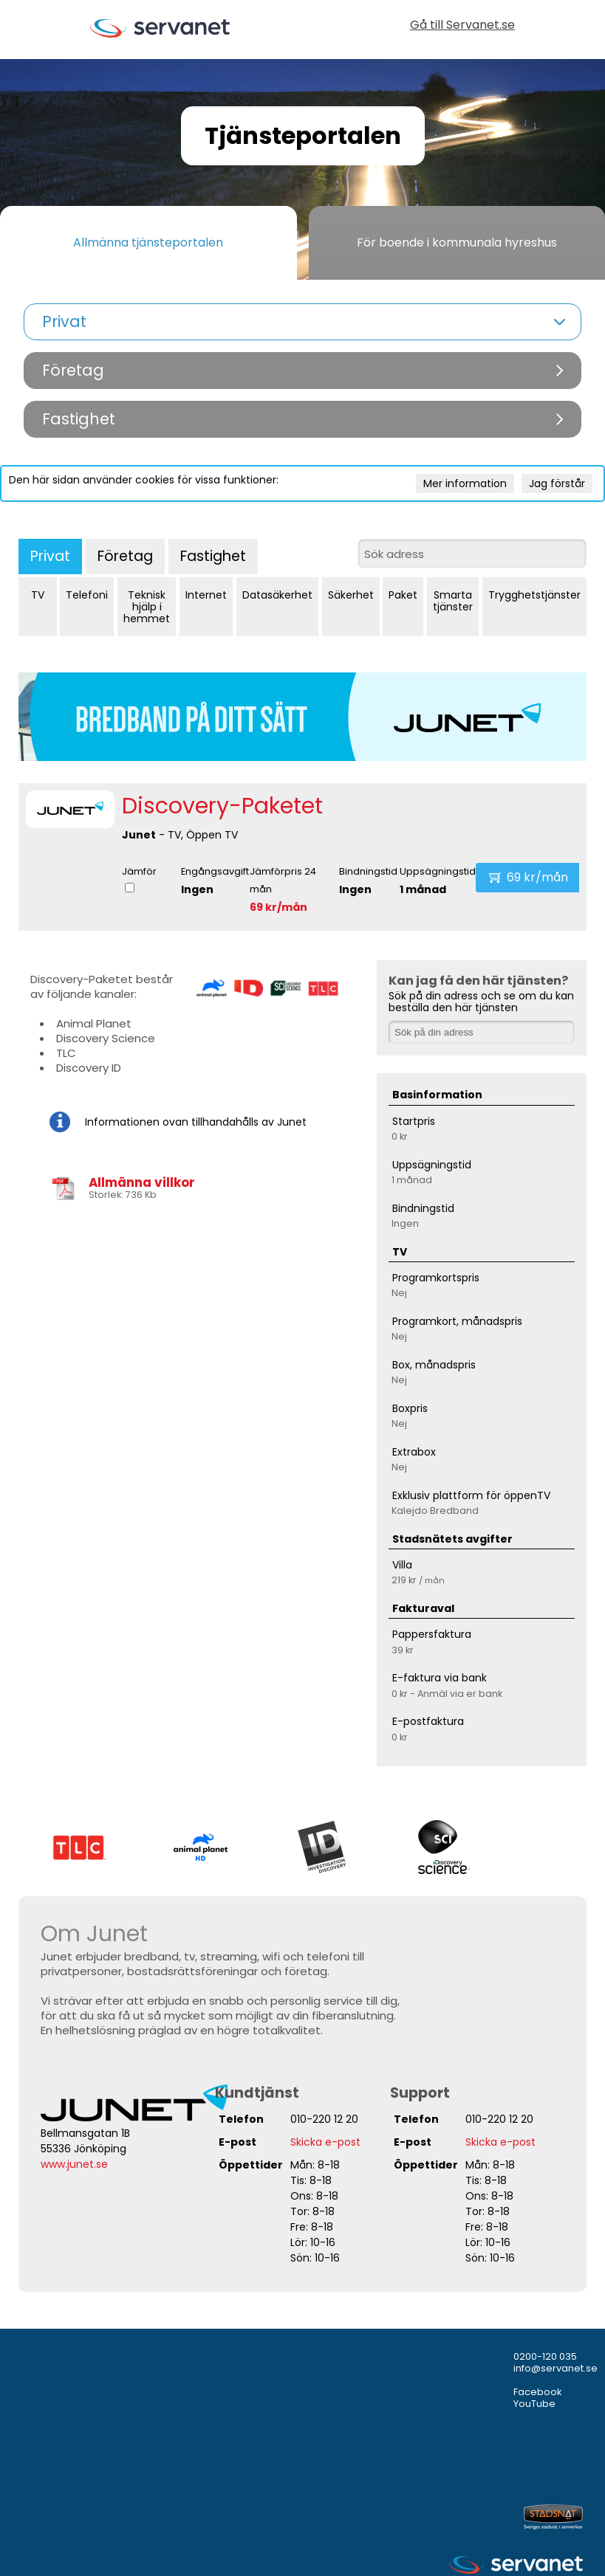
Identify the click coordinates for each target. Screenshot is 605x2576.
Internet (206, 595)
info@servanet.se (555, 2368)
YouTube (534, 2404)
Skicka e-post (325, 2142)
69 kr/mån (278, 907)
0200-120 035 (545, 2356)
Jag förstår (557, 483)
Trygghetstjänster (534, 595)
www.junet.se (74, 2164)
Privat (50, 556)
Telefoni (87, 595)
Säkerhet (351, 595)
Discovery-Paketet (222, 806)
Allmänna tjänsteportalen (148, 242)
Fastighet (213, 556)
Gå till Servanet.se (462, 26)
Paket (403, 595)
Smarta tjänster (453, 601)
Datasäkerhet (277, 595)
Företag (125, 556)
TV (37, 595)
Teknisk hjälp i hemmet (146, 607)
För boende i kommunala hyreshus (457, 242)
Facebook (537, 2392)
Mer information (465, 483)
